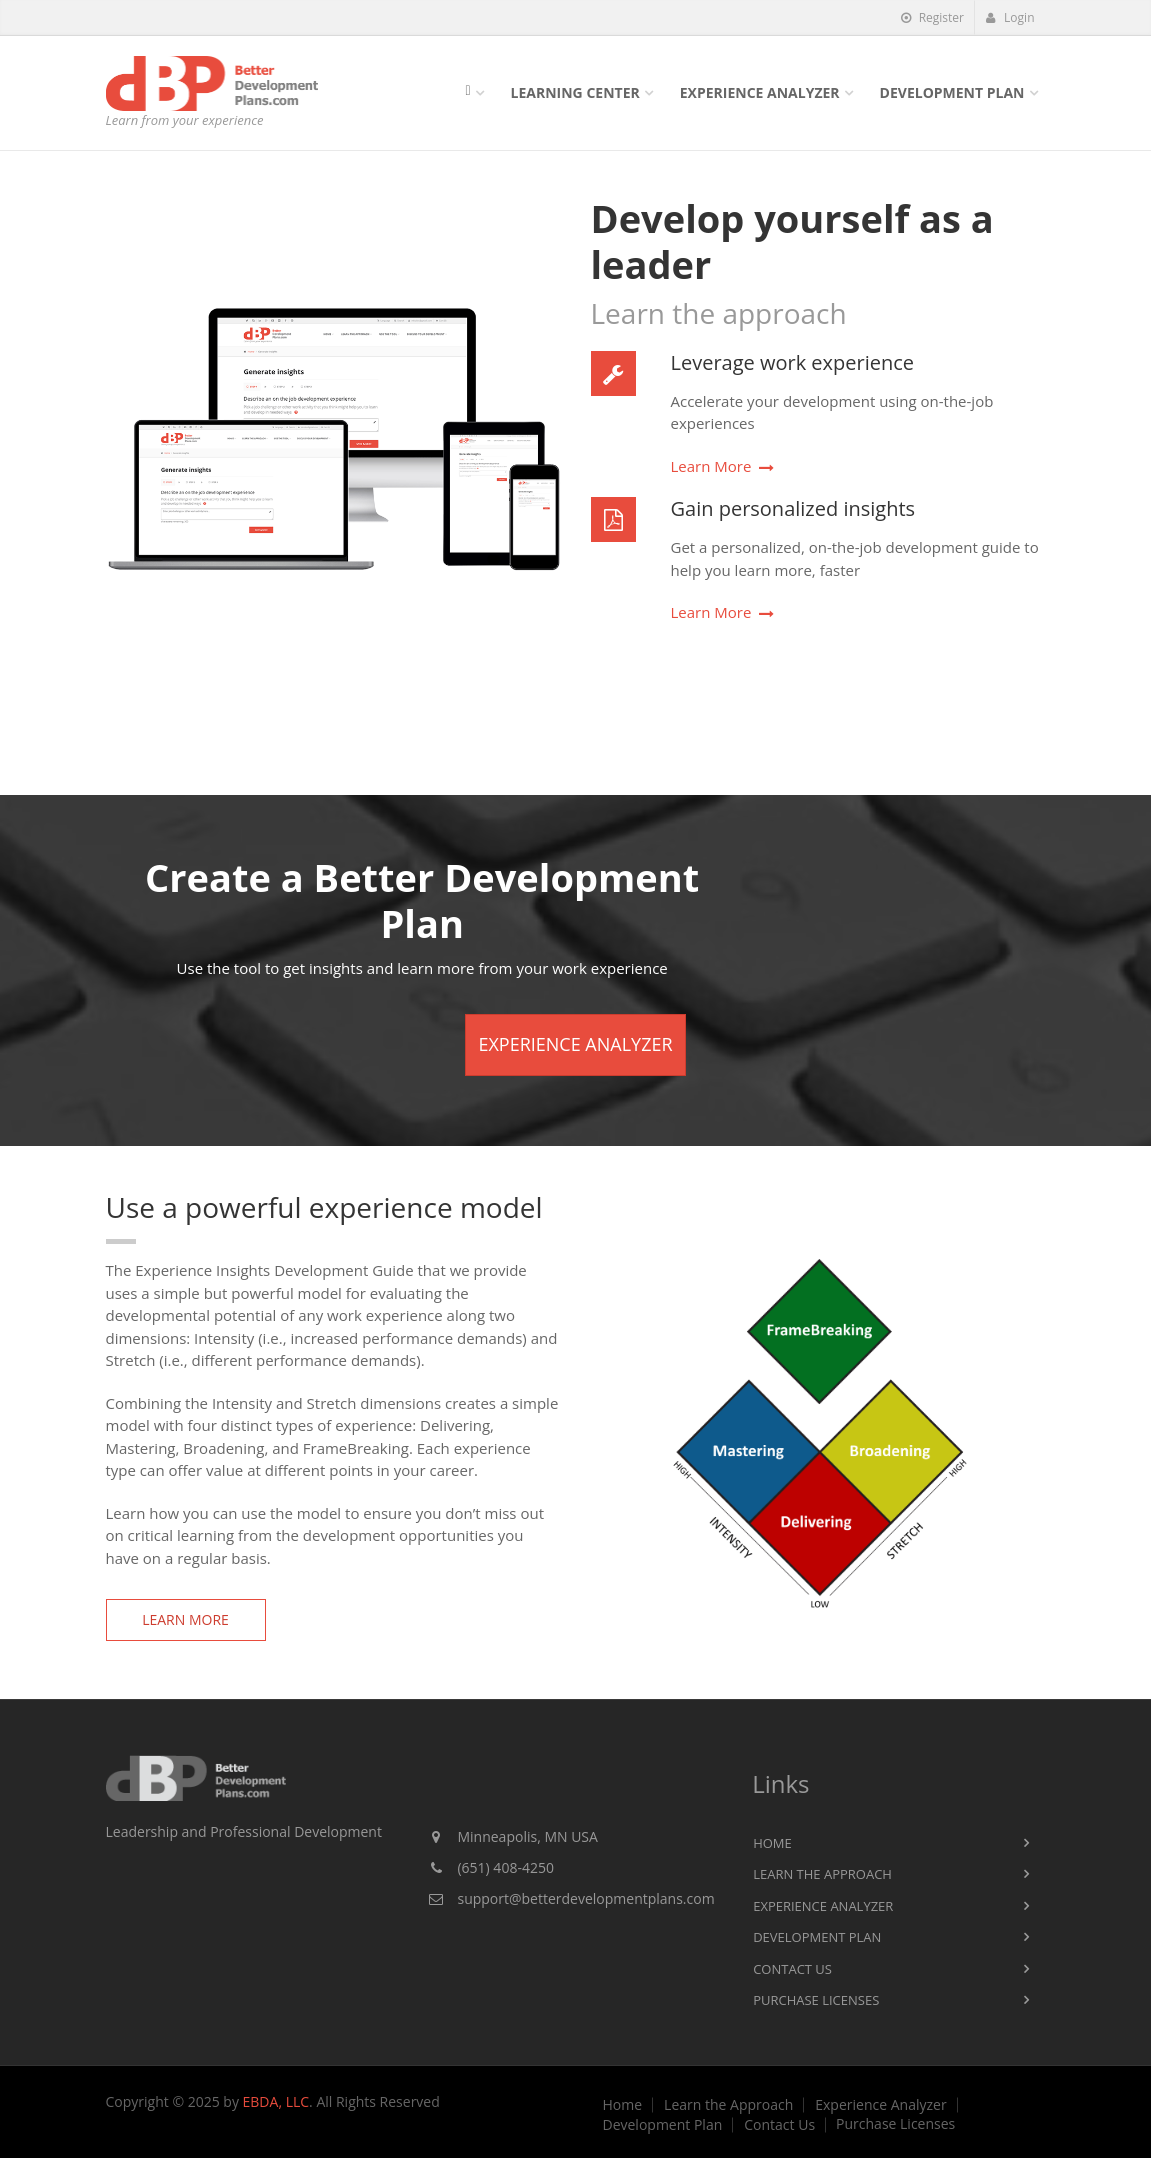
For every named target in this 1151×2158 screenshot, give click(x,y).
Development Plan (952, 92)
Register (932, 17)
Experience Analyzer (760, 92)
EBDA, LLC (276, 2101)
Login (1010, 17)
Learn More (711, 466)
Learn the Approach (822, 1874)
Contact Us (792, 1969)
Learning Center (575, 92)
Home (772, 1843)
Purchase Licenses (816, 2000)
